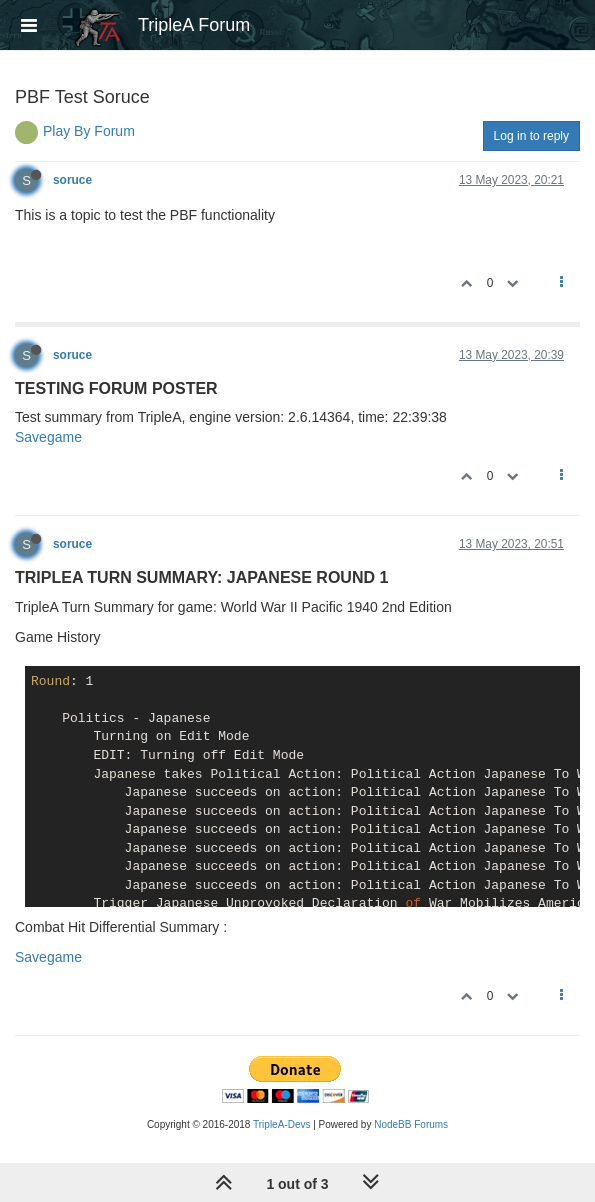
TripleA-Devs (281, 1124)
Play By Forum (89, 131)
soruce (72, 180)
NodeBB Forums (411, 1124)
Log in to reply (531, 136)
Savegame (48, 437)
